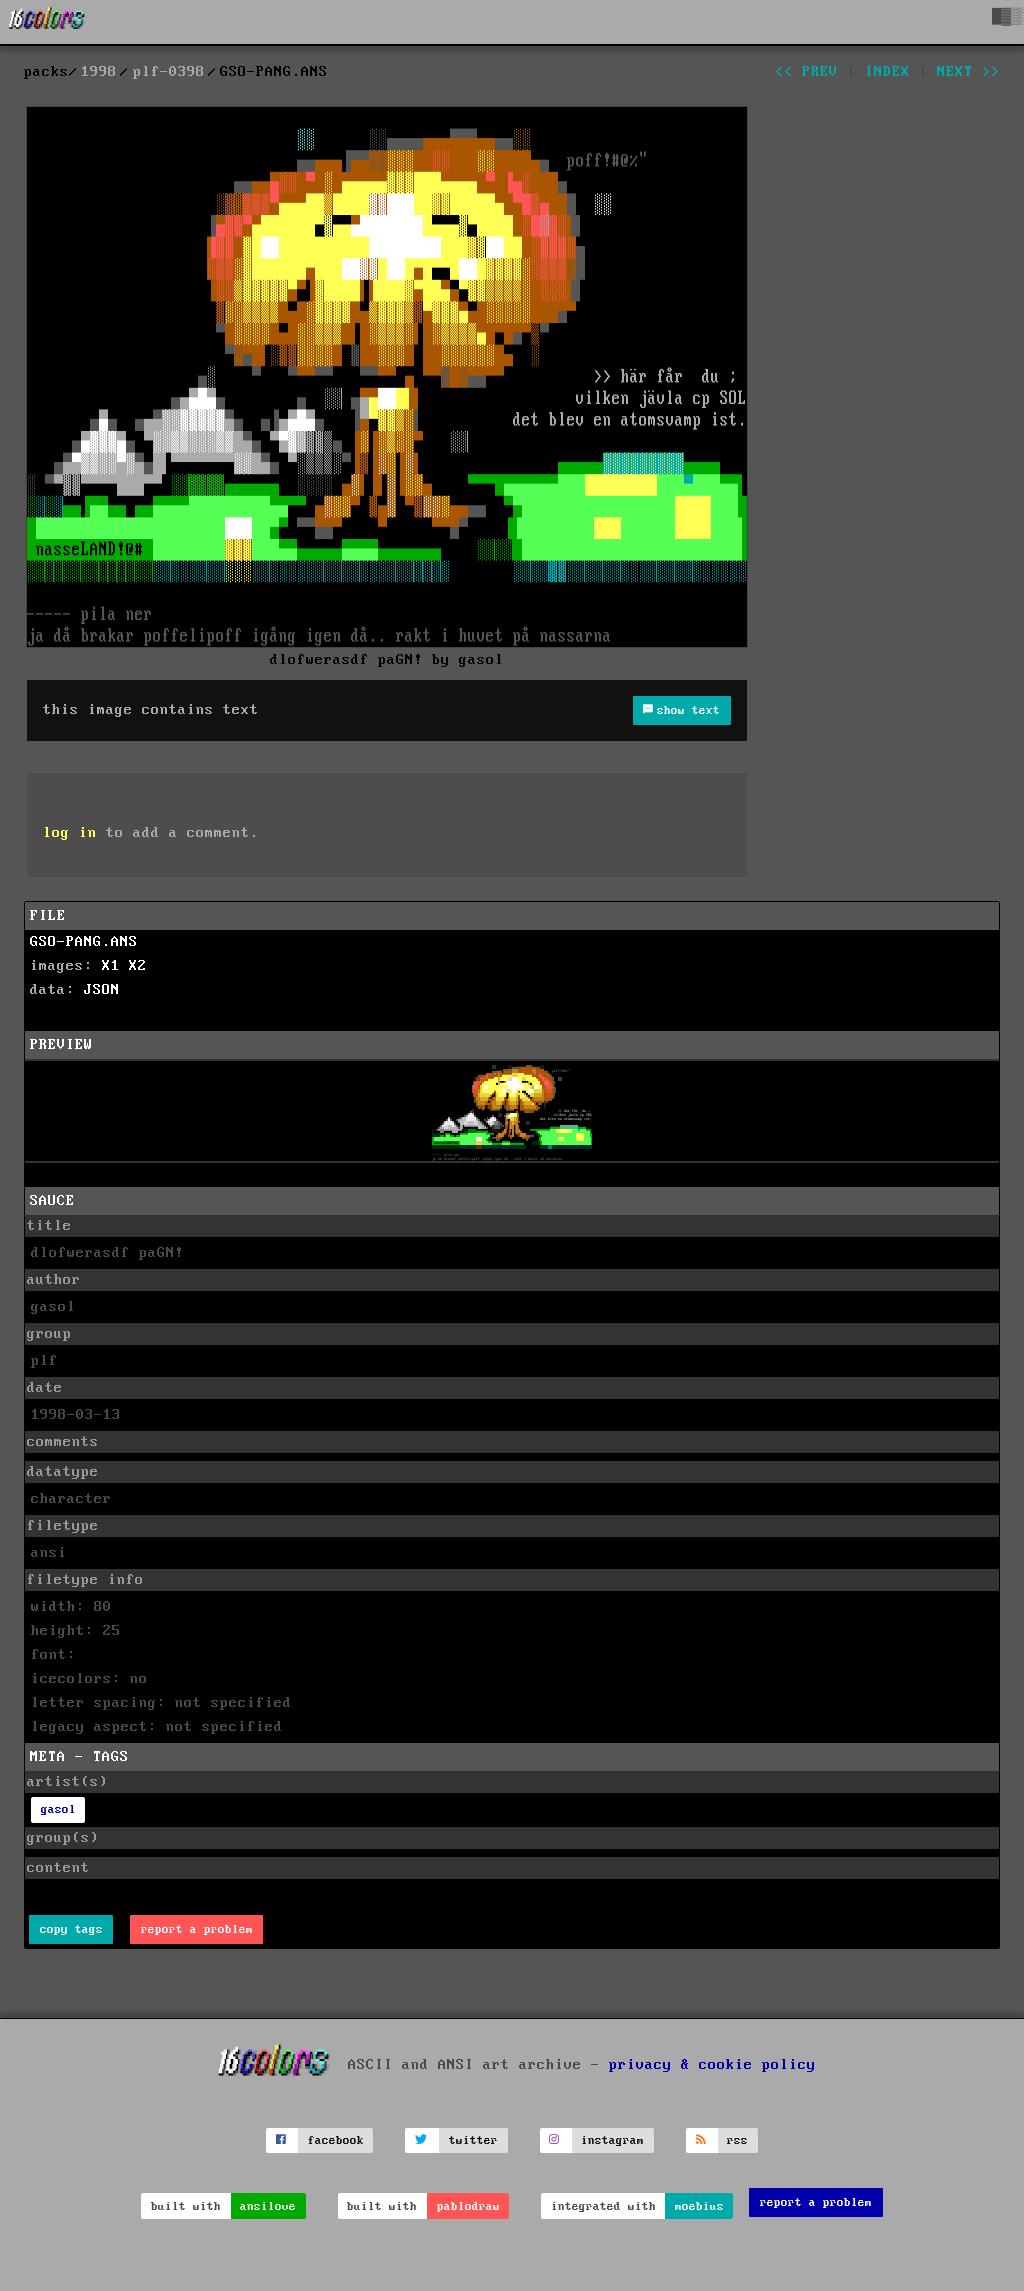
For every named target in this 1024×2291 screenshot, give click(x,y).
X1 (111, 966)
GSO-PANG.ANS (84, 942)
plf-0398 (169, 72)
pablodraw (468, 2206)
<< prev (806, 72)
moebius (699, 2206)
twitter (473, 2140)
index (887, 72)
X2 (138, 966)
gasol (58, 1809)
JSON (102, 990)
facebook (336, 2140)
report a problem (197, 1929)
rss (737, 2140)
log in (70, 833)
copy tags (71, 1929)
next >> (968, 72)
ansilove (268, 2206)
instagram (612, 2140)
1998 (99, 72)
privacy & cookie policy (712, 2064)
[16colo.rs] (47, 22)
